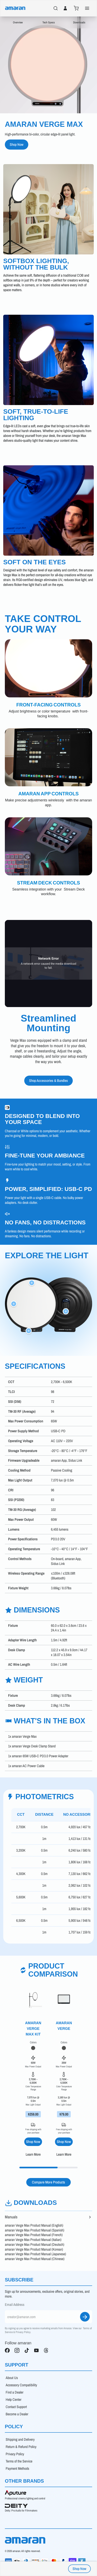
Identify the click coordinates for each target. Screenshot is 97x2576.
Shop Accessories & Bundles (48, 1080)
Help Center (13, 2399)
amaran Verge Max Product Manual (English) (34, 2225)
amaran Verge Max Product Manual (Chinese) (34, 2258)
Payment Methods (17, 2468)
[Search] (55, 8)
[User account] (65, 8)
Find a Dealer (14, 2392)
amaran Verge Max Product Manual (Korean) (34, 2249)
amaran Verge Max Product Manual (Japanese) (35, 2253)
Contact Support (16, 2406)
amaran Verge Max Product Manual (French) (34, 2234)
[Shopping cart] (76, 8)
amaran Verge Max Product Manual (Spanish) (34, 2230)
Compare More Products (48, 2182)
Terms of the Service (19, 2461)
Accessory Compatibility (21, 2384)
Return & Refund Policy (21, 2446)
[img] (48, 1304)
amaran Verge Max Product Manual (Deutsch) (34, 2244)
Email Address (14, 2304)
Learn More (33, 2154)
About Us (12, 2377)
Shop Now (16, 144)
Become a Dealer (17, 2414)
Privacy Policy (23, 2332)
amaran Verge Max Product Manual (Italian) (33, 2239)
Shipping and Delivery (20, 2439)
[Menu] (87, 8)
